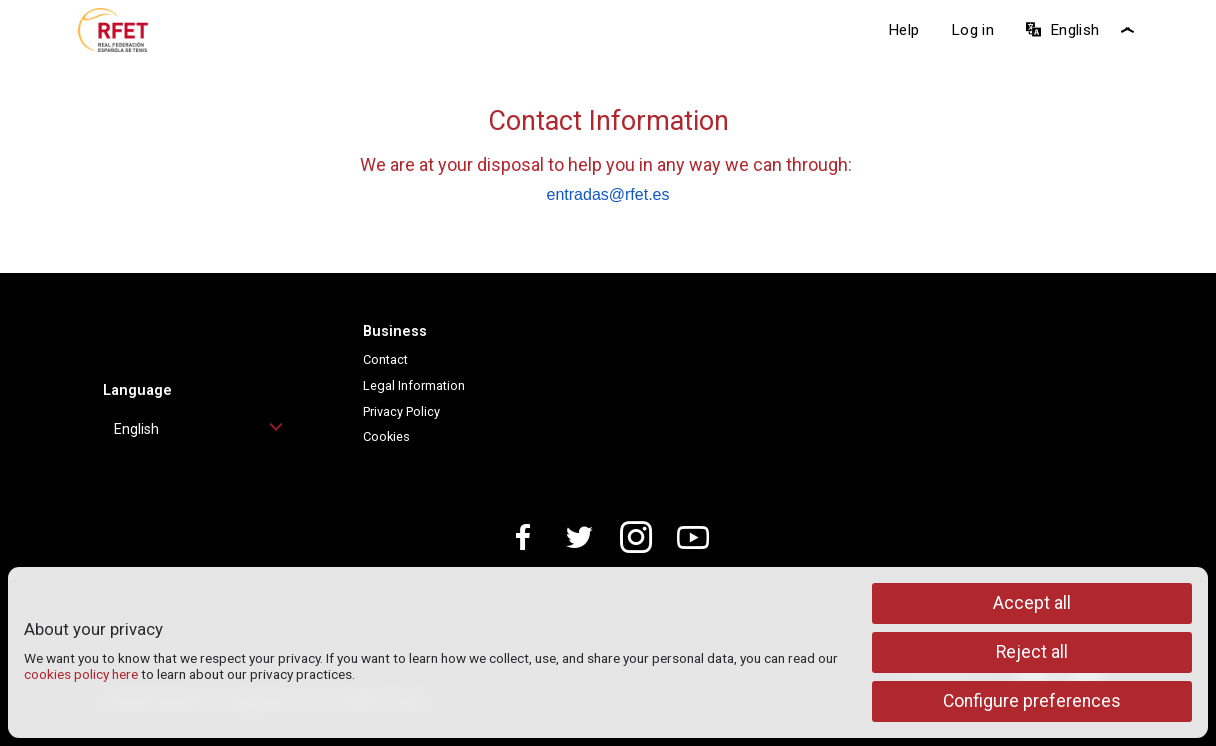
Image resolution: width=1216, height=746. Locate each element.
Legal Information (414, 385)
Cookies (386, 436)
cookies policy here (81, 674)
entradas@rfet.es (608, 194)
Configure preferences (1032, 701)
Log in (972, 30)
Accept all (1032, 603)
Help (903, 30)
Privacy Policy (401, 411)
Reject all (1032, 652)
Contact (385, 359)
